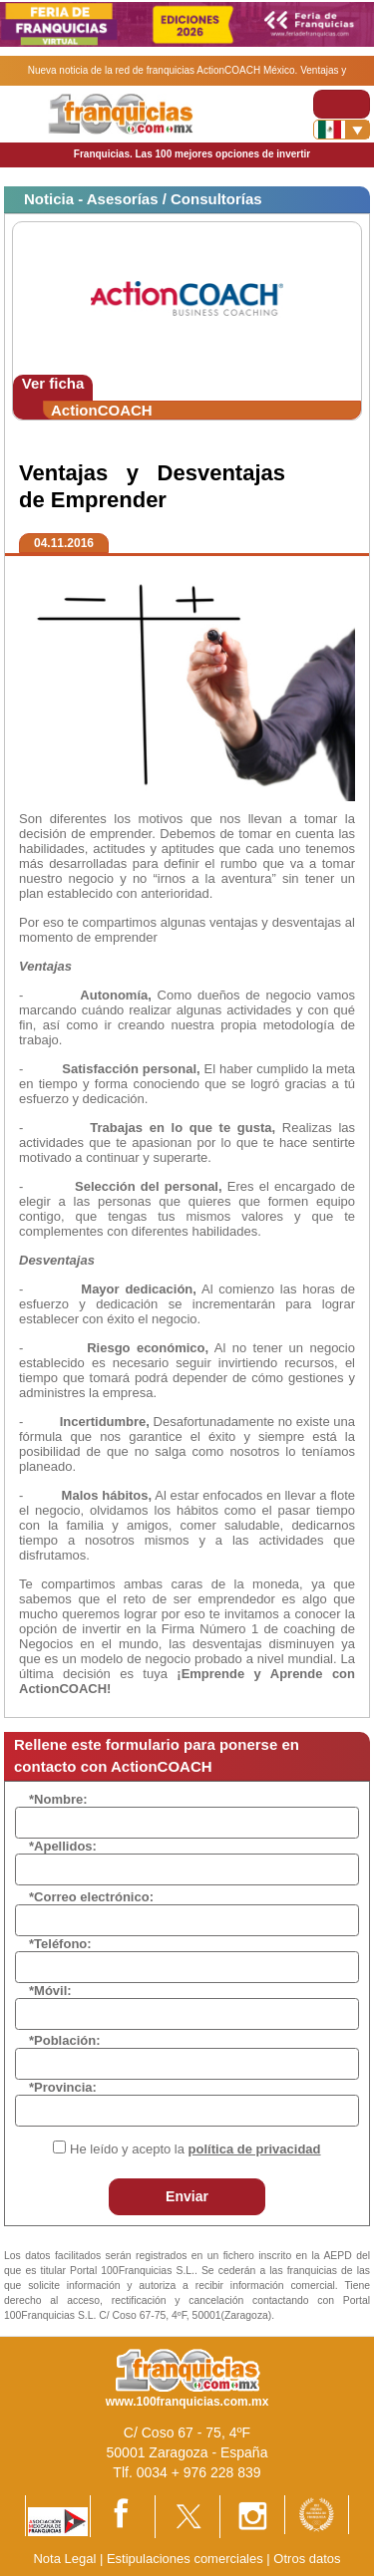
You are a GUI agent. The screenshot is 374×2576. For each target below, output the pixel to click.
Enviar (187, 2196)
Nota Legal (64, 2558)
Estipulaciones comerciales (186, 2558)
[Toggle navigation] (341, 104)
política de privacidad (254, 2149)
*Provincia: (63, 2087)
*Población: (65, 2040)
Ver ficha (53, 383)
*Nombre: (58, 1799)
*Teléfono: (60, 1943)
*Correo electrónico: (91, 1896)
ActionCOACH (102, 410)
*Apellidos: (63, 1846)
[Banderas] (341, 130)
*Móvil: (50, 1990)
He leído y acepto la (195, 2149)
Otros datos (306, 2558)
